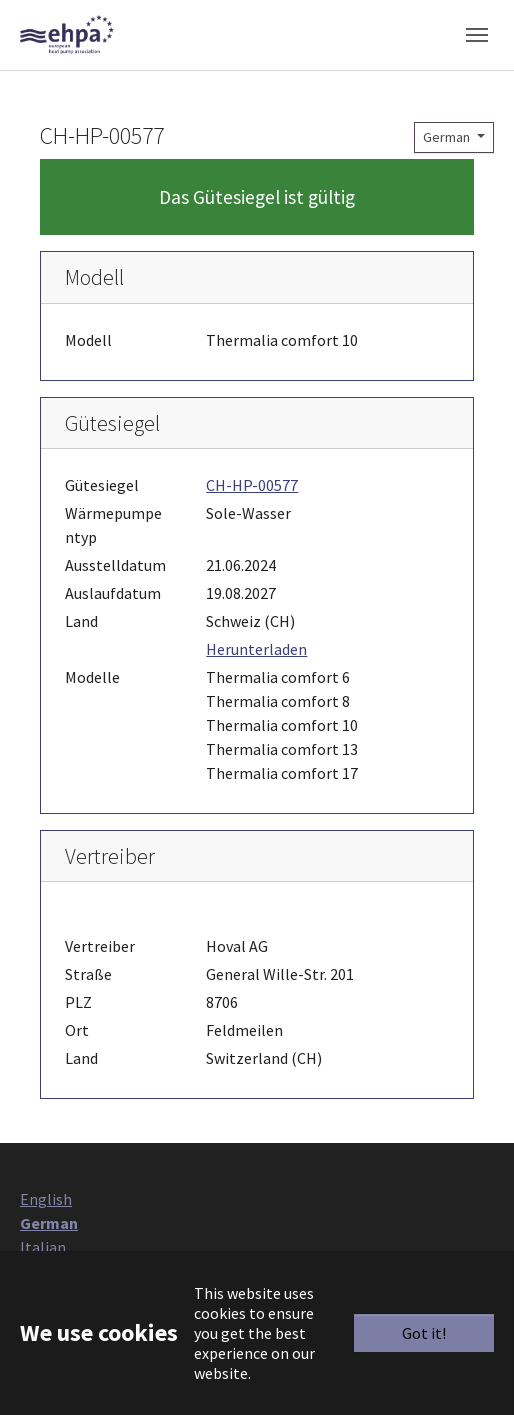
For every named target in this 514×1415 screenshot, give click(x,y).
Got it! (424, 1333)
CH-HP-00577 (252, 485)
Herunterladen (256, 649)
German (448, 137)
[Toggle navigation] (477, 35)
